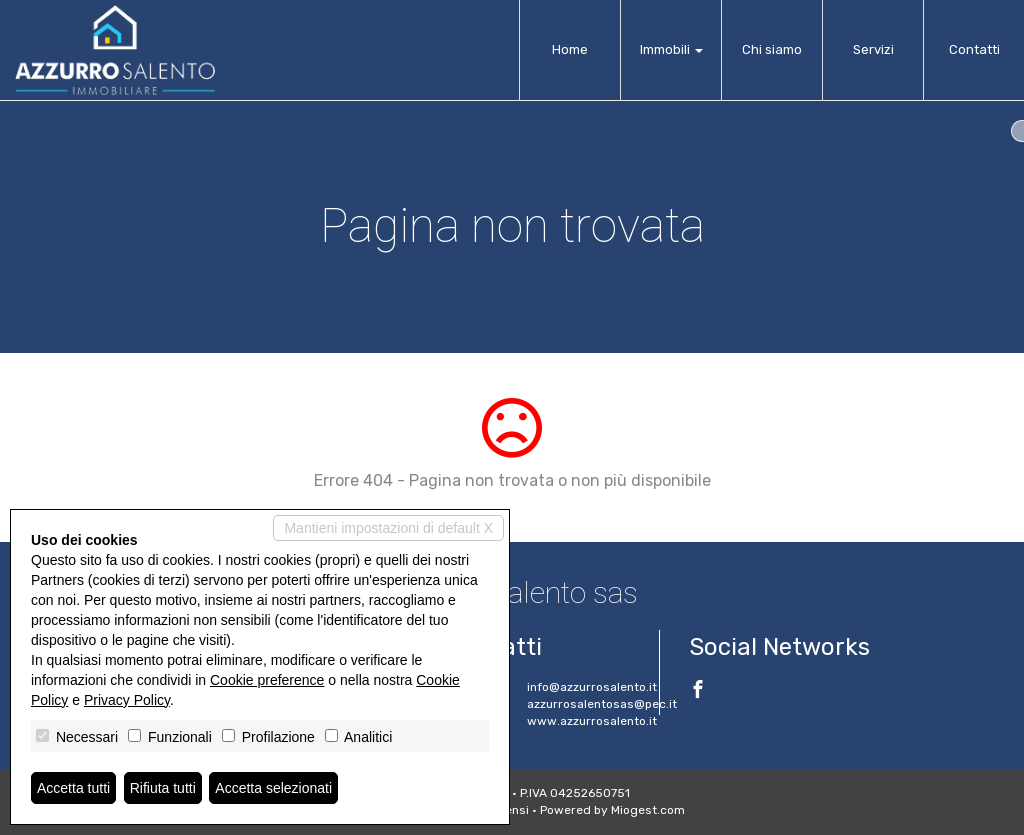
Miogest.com (648, 810)
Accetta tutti (73, 788)
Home (570, 49)
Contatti (974, 49)
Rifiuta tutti (163, 788)
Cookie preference (267, 680)
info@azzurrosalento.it (592, 687)
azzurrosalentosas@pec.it (602, 704)
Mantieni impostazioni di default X (388, 528)
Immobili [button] (671, 49)
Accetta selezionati (273, 788)
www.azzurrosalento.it (592, 721)
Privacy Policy (127, 700)
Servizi (873, 49)
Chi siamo (772, 49)
